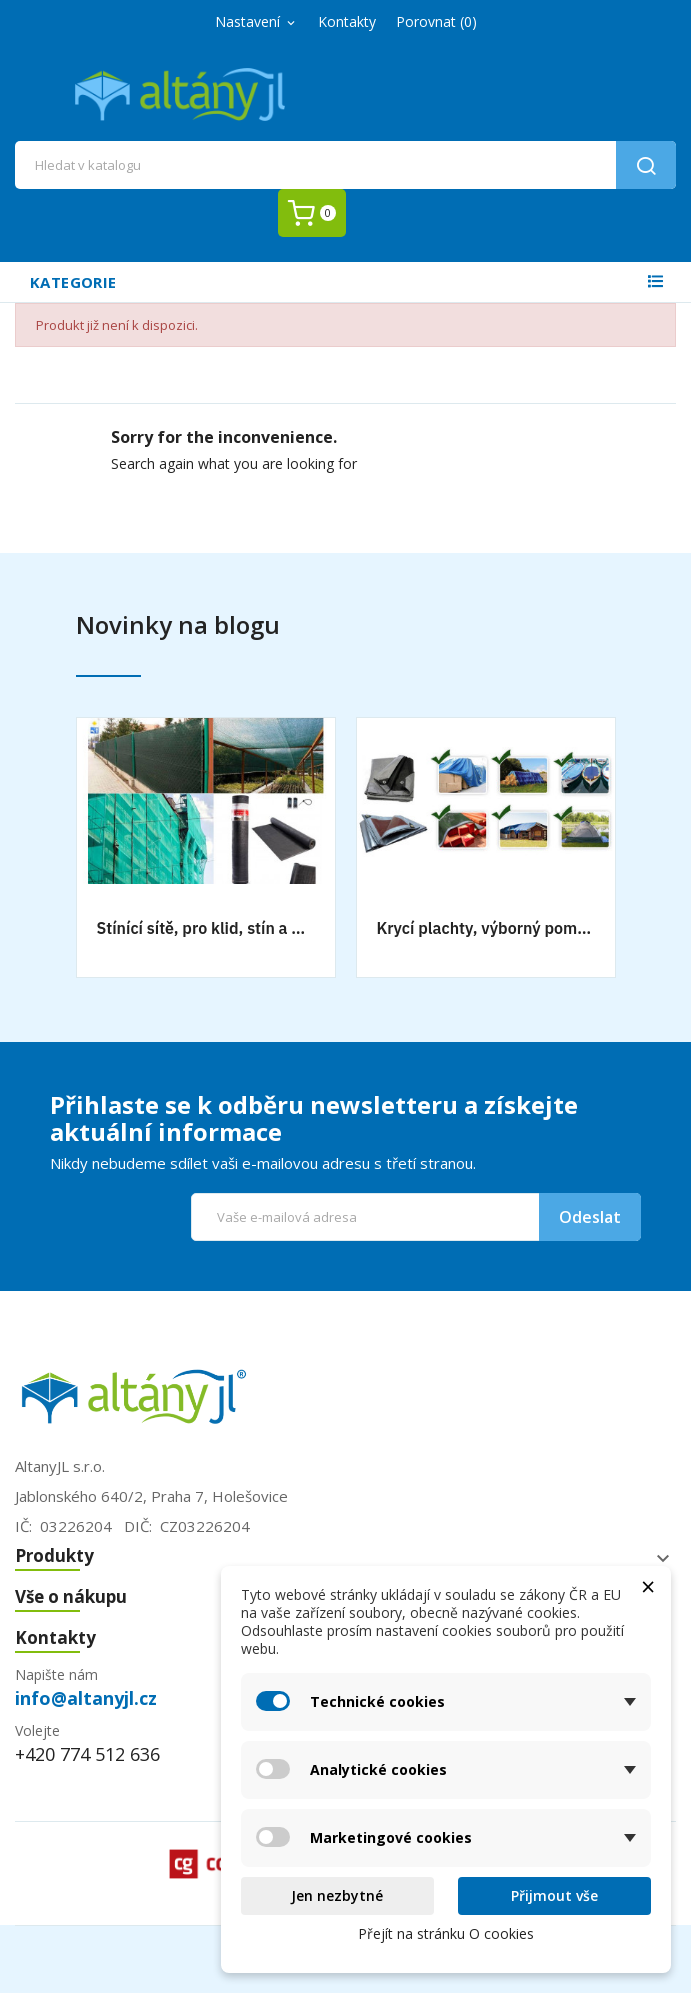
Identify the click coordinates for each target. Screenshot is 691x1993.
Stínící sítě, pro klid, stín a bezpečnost (206, 928)
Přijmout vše (554, 1895)
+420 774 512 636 (87, 1754)
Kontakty (347, 21)
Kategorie (73, 282)
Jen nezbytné (337, 1895)
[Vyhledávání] (345, 165)
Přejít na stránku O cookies (446, 1933)
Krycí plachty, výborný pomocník (486, 928)
